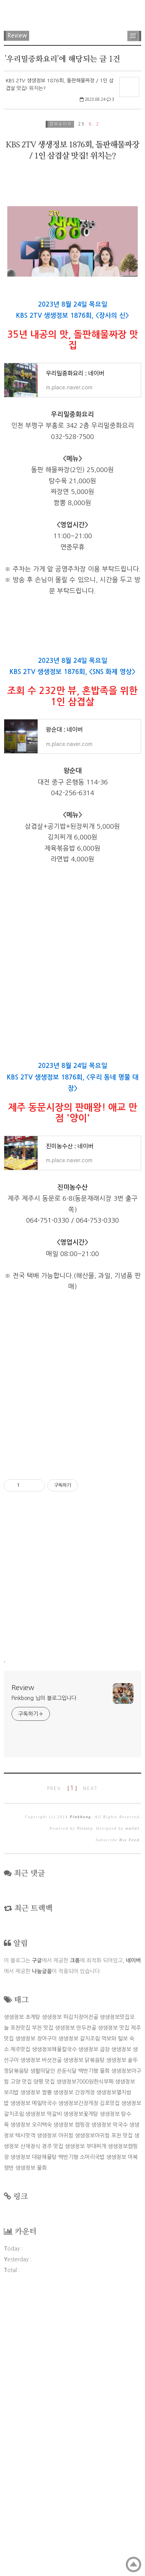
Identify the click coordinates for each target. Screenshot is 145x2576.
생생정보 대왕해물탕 (33, 2438)
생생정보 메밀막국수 (33, 2384)
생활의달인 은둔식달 (53, 2352)
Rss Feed (129, 2121)
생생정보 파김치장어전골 (70, 2298)
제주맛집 (20, 2330)
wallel (132, 2109)
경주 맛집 (52, 2427)
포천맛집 (20, 2309)
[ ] (72, 2069)
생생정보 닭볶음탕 (84, 2341)
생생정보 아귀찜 (55, 2416)
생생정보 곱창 (94, 2330)
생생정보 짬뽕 (36, 2373)
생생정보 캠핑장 (71, 2406)
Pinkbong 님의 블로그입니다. (45, 1979)
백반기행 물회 (94, 2352)
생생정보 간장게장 (74, 2373)
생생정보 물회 (31, 2449)
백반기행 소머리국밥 (81, 2438)
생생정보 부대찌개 (85, 2427)
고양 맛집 (21, 2363)
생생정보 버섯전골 (41, 2341)
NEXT (90, 2069)
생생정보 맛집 (113, 2309)
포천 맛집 (122, 2416)
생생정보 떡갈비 (43, 2395)
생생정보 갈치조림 (79, 2319)
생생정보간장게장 (78, 2384)
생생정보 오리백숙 (31, 2406)
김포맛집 (110, 2384)
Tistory (85, 2109)
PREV (54, 2069)
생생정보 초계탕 (22, 2298)
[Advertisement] (72, 245)
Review (17, 35)
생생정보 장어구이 (36, 2319)
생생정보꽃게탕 (80, 2395)
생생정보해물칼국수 (54, 2330)
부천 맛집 (42, 2309)
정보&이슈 (60, 124)
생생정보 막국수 (109, 2406)
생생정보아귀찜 (92, 2416)
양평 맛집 (44, 2363)
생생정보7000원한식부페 (85, 2363)
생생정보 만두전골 (75, 2309)
